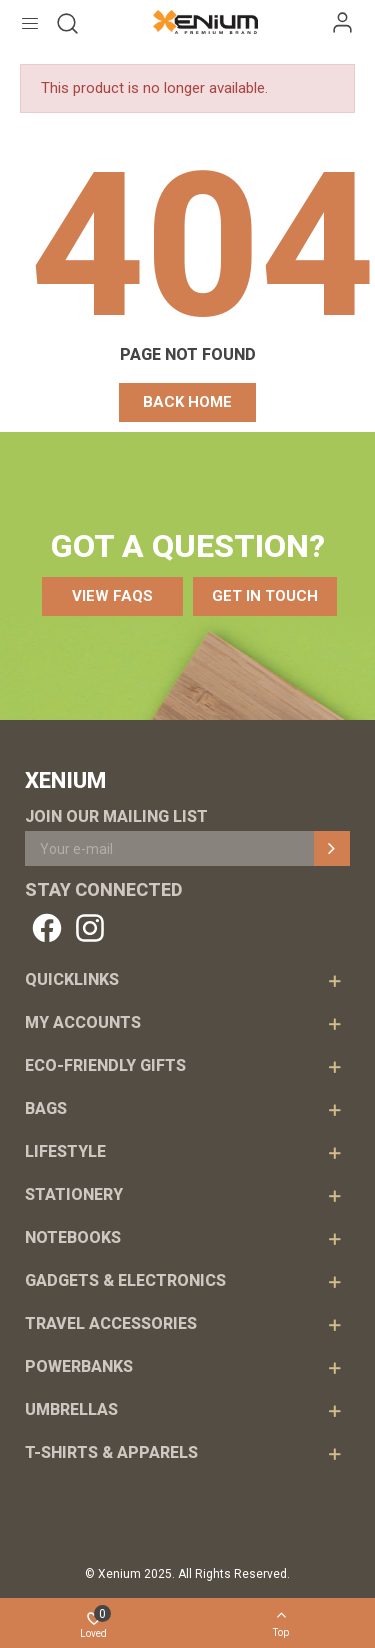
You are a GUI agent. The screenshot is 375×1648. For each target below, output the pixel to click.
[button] (187, 402)
